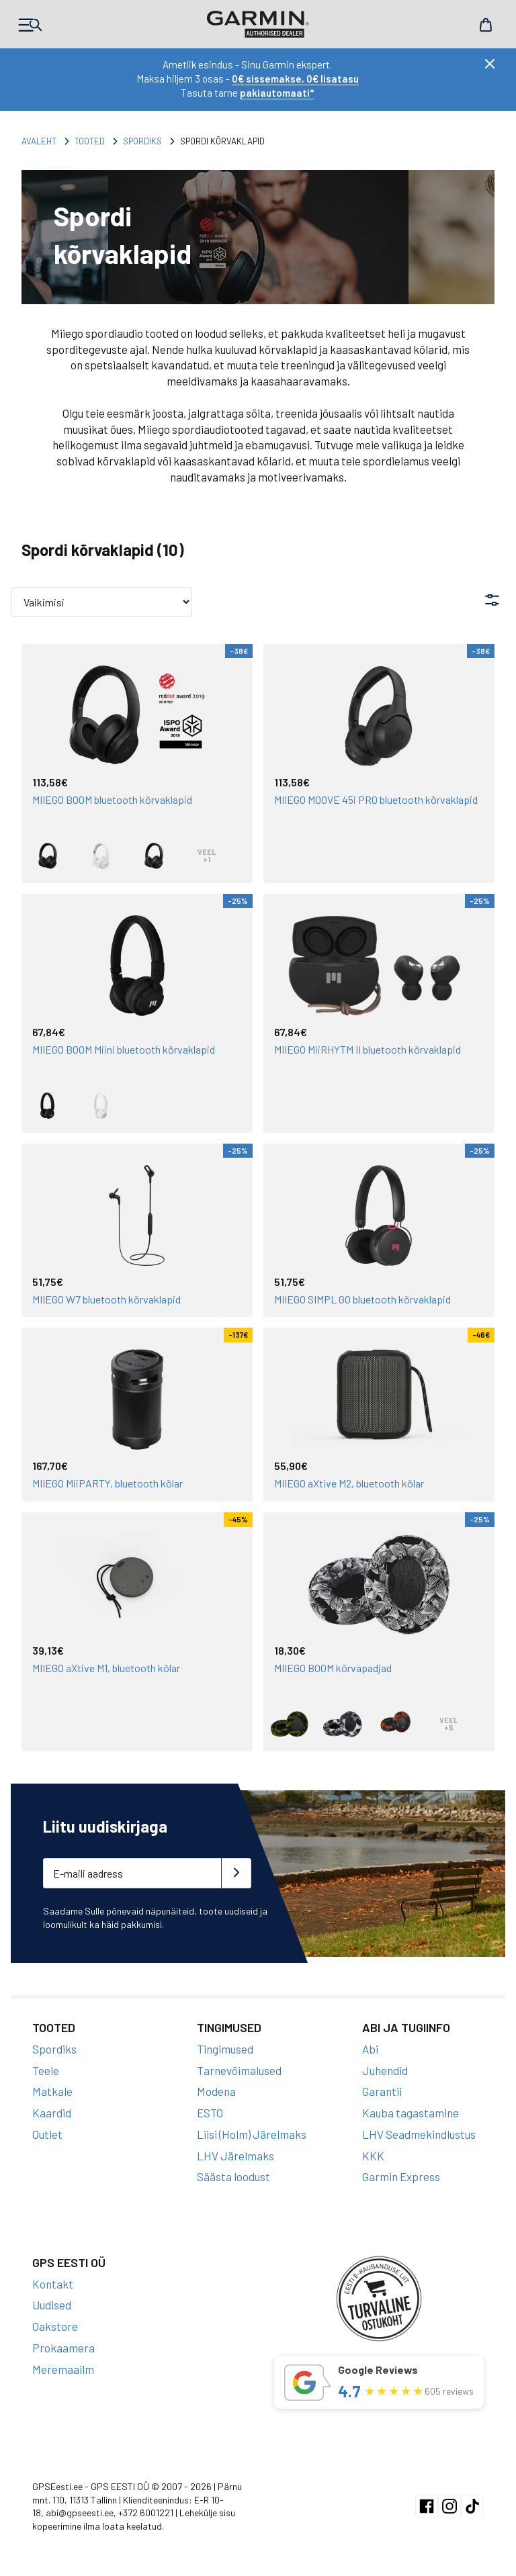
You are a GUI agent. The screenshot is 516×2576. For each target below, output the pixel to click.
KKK (373, 2155)
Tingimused (225, 2049)
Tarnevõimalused (239, 2070)
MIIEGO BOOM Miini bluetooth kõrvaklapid (123, 1049)
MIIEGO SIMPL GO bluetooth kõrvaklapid (362, 1299)
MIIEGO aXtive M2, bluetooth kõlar (349, 1483)
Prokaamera (63, 2347)
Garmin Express (401, 2176)
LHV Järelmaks (235, 2155)
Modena (216, 2091)
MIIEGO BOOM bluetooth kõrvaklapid (112, 799)
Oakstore (55, 2326)
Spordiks (142, 141)
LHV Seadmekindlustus (419, 2134)
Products (30, 25)
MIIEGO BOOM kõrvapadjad (333, 1667)
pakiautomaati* (277, 93)
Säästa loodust (233, 2176)
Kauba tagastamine (410, 2112)
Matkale (52, 2091)
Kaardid (51, 2112)
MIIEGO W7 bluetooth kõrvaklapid (106, 1299)
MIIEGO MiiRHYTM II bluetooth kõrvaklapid (367, 1049)
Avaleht (39, 141)
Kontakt (52, 2284)
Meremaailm (63, 2369)
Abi (370, 2049)
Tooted (90, 141)
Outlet (47, 2134)
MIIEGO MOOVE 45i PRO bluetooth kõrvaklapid (376, 799)
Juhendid (385, 2070)
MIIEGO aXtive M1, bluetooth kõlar (106, 1667)
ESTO (210, 2112)
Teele (45, 2070)
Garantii (382, 2091)
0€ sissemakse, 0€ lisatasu (295, 79)
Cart (486, 25)
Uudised (51, 2304)
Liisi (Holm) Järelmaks (251, 2134)
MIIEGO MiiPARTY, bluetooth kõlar (107, 1483)
